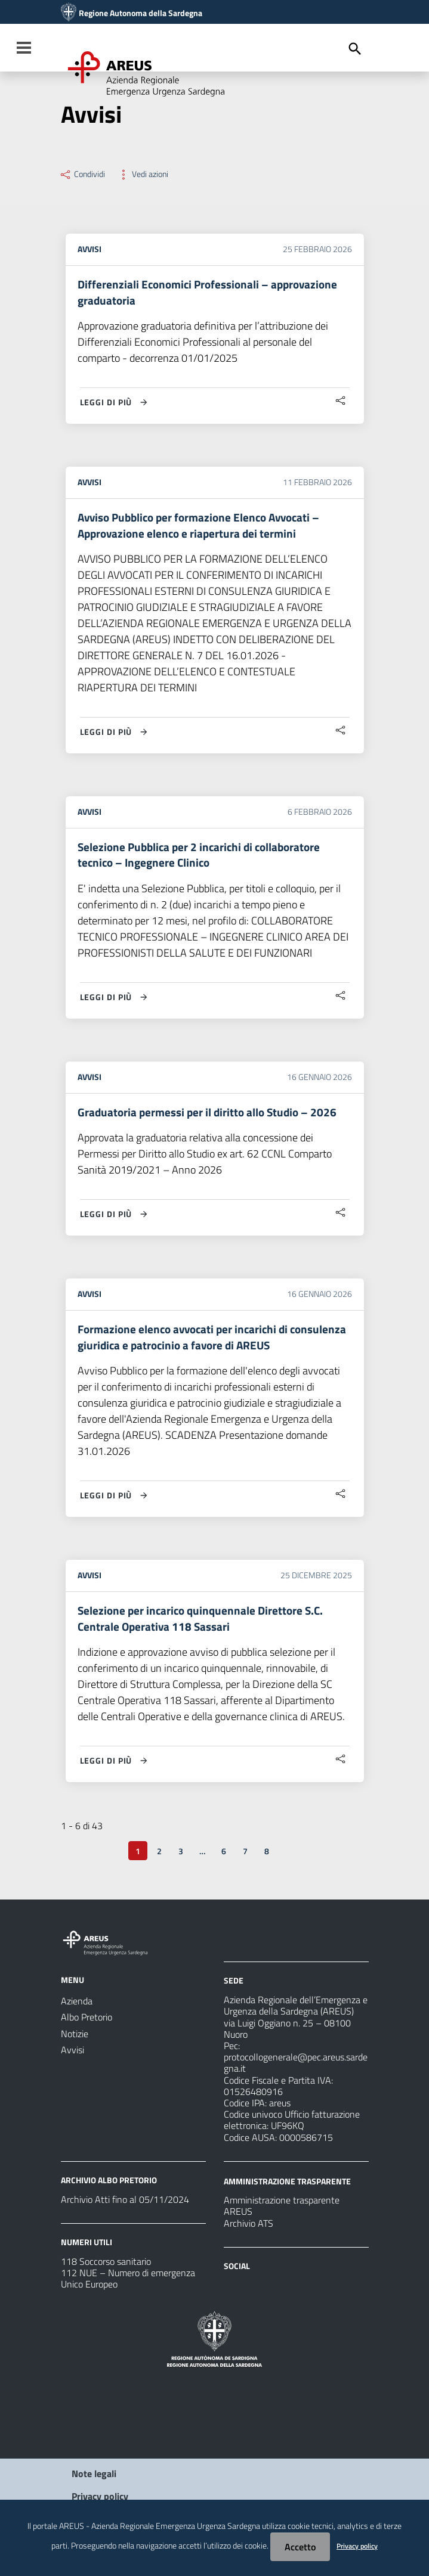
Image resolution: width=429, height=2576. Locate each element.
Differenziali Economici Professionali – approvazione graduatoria (211, 293)
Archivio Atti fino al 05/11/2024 (125, 2209)
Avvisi (89, 249)
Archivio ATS (248, 2233)
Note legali (94, 2483)
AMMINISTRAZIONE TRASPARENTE (287, 2190)
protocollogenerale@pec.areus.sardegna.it (296, 2072)
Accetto (300, 2547)
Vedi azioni (142, 174)
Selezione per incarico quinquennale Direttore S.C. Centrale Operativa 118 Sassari (204, 1626)
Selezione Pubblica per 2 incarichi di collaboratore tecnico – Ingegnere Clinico (203, 859)
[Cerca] (355, 49)
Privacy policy (357, 2546)
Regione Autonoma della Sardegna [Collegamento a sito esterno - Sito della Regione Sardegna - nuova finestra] (140, 13)
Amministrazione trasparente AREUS (282, 2215)
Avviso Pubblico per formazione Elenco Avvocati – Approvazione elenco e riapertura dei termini (204, 527)
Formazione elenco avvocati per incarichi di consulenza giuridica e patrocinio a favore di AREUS (207, 1343)
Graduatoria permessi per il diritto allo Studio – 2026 (210, 1118)
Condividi (82, 174)
